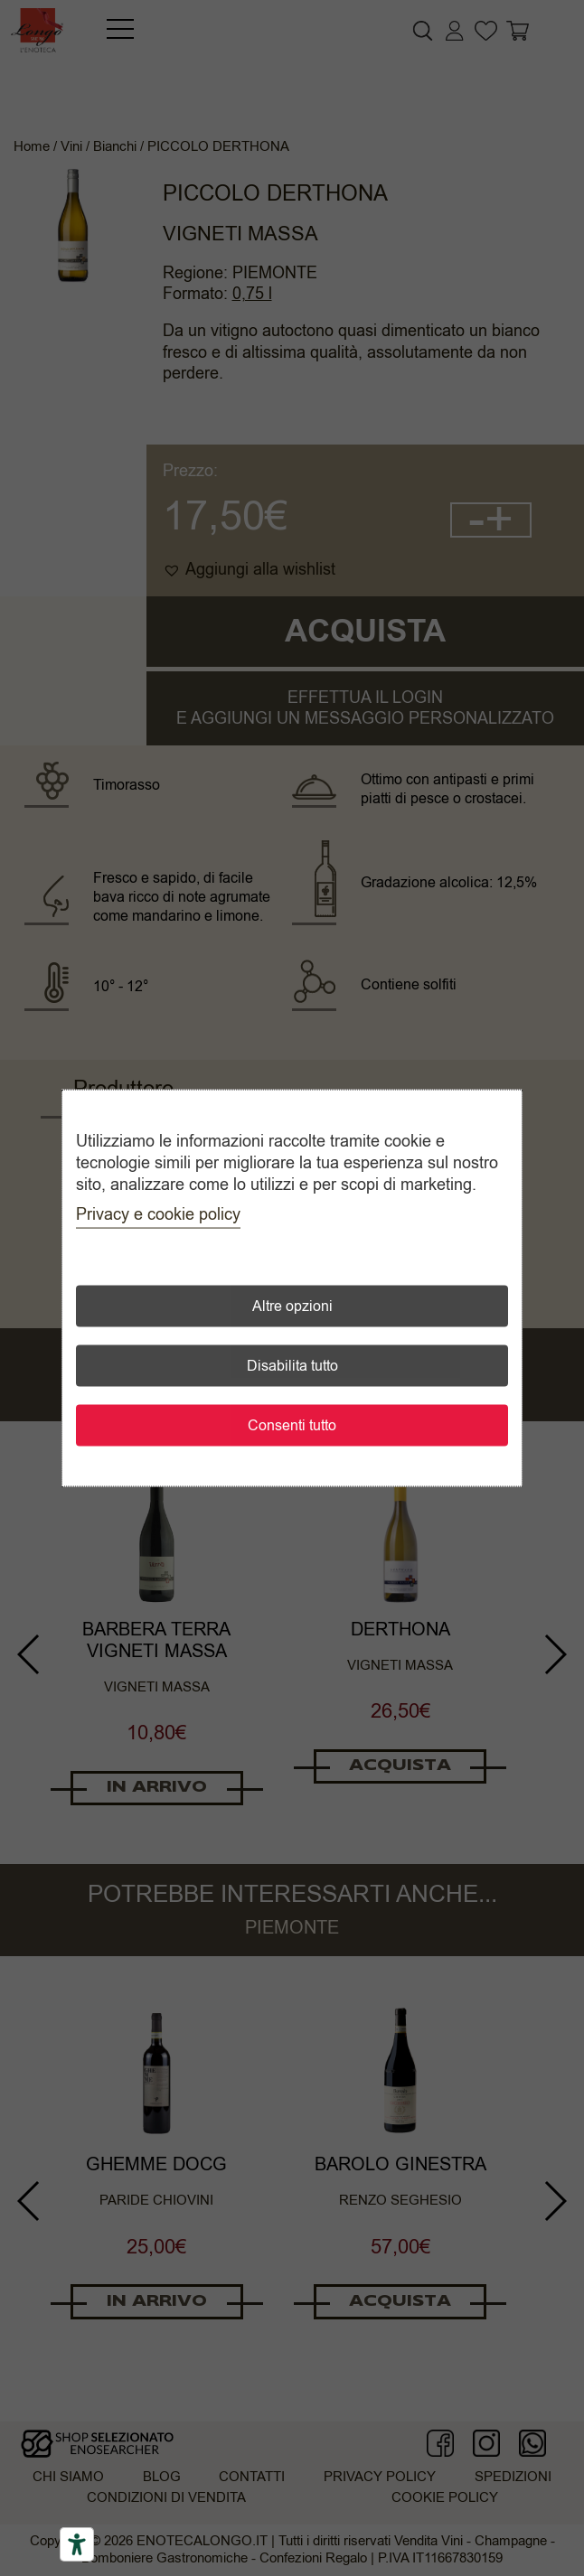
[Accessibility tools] (77, 2544)
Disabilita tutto (292, 1366)
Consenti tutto (292, 1426)
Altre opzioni (292, 1306)
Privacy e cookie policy (158, 1214)
